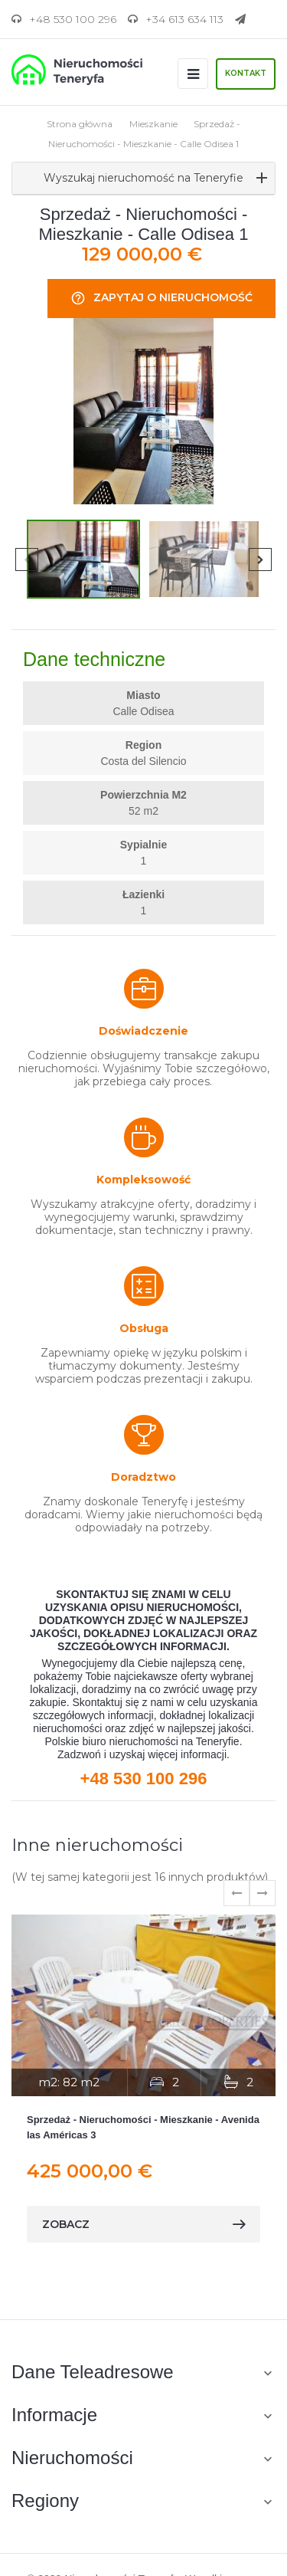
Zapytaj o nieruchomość (161, 298)
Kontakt (245, 73)
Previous (26, 559)
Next (260, 559)
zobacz (143, 2224)
